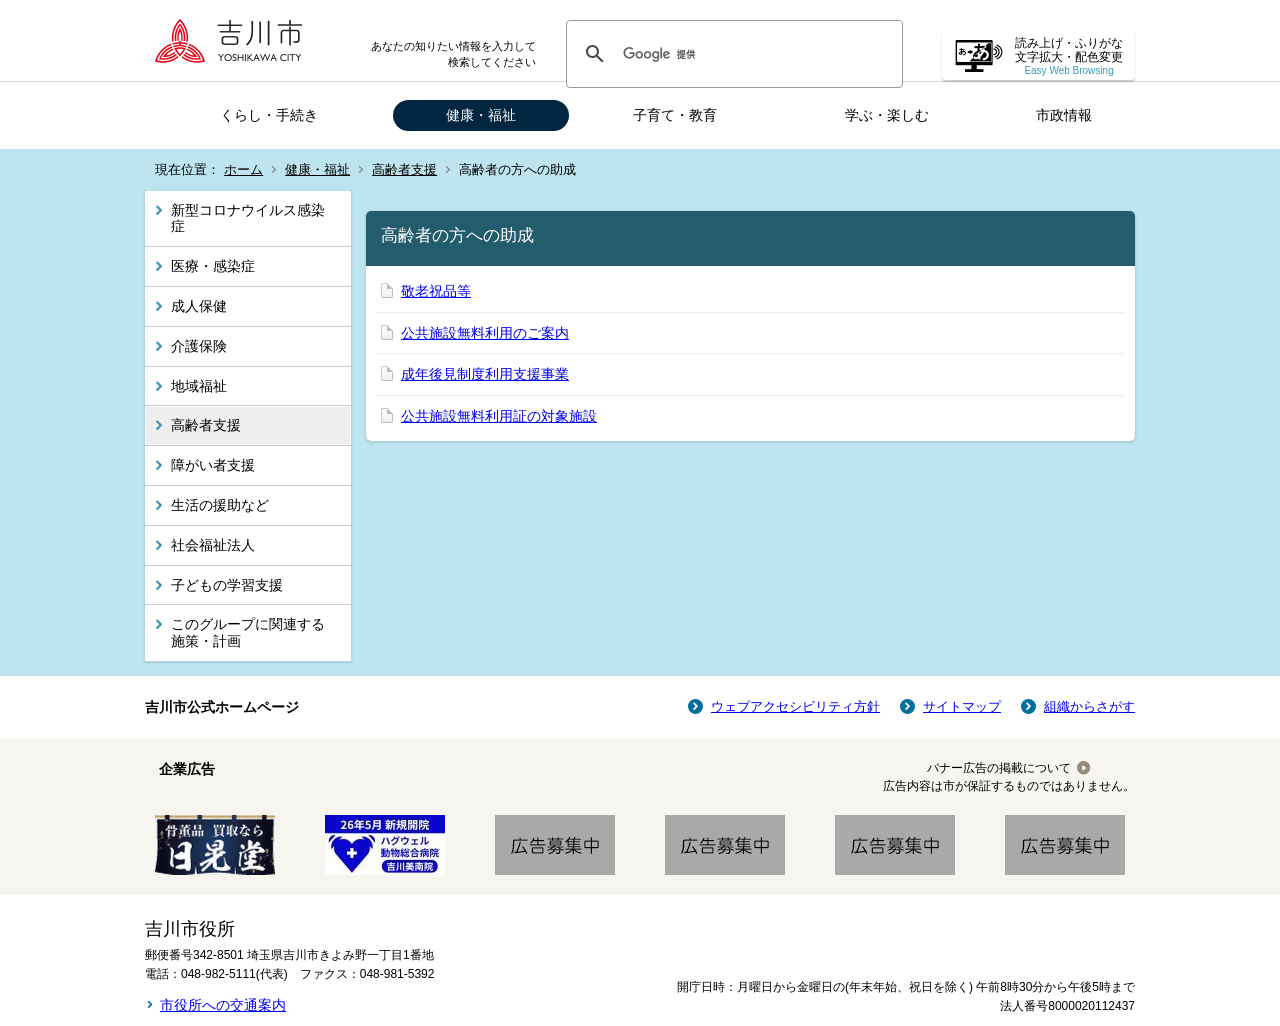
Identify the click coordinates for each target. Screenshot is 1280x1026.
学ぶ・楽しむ (887, 115)
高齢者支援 (404, 169)
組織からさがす (1089, 706)
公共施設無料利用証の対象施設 (499, 416)
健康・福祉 (481, 115)
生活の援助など (220, 505)
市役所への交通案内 (223, 1005)
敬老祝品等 (436, 291)
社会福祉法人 (213, 545)
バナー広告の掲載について (999, 768)
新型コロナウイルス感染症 (248, 218)
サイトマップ (962, 706)
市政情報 (1064, 115)
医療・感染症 (213, 266)
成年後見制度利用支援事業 (485, 374)
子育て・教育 (675, 115)
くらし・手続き (269, 115)
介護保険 (199, 346)
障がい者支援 (213, 465)
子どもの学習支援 (227, 585)
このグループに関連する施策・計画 (248, 632)
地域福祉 (199, 386)
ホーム (243, 169)
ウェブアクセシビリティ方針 (795, 706)
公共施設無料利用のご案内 (485, 333)
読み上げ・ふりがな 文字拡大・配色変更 (1069, 56)
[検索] (731, 54)
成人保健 (199, 306)
